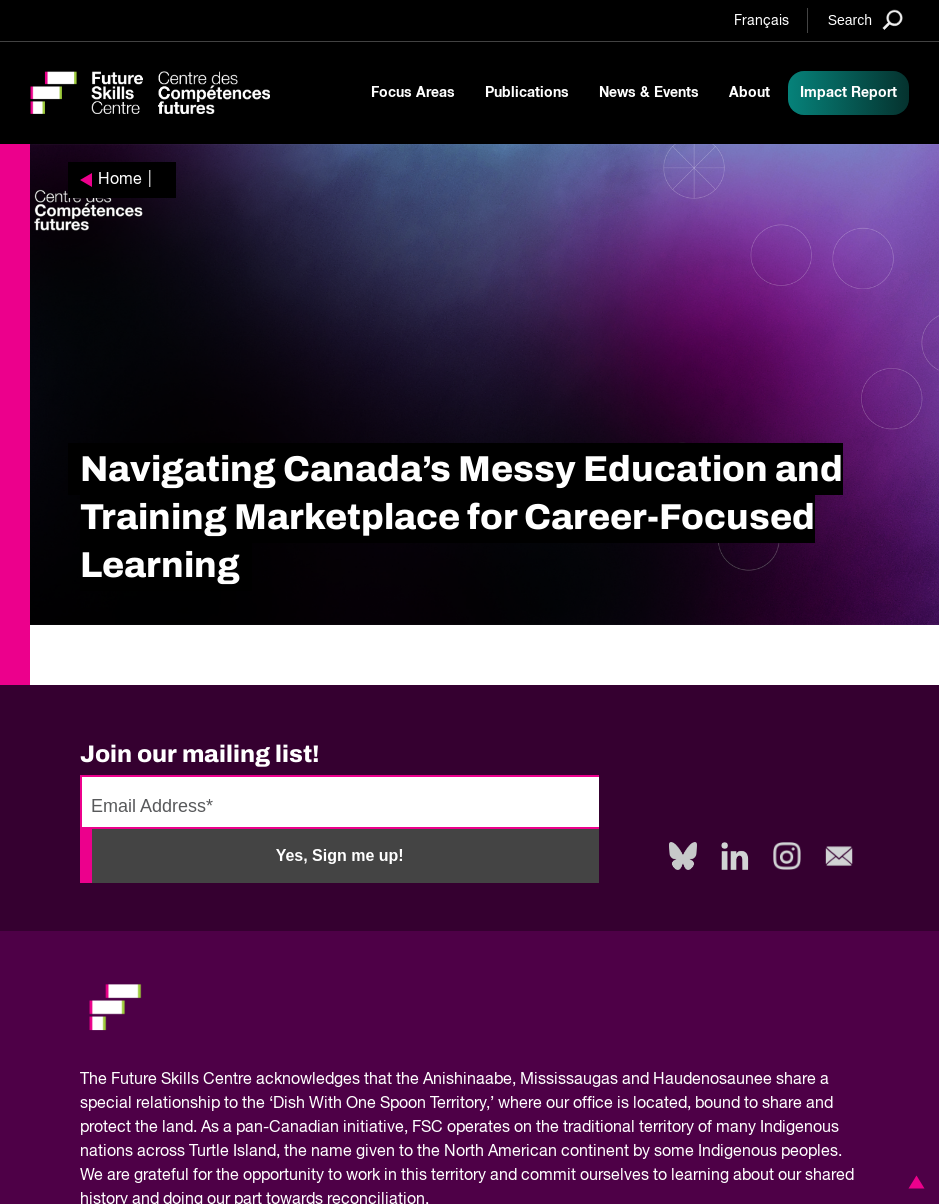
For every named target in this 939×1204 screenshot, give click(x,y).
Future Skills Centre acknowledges (235, 1080)
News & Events (649, 93)
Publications (527, 93)
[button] (913, 1182)
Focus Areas (413, 93)
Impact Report (848, 93)
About (749, 93)
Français (761, 21)
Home (120, 180)
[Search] (865, 19)
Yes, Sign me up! (340, 855)
